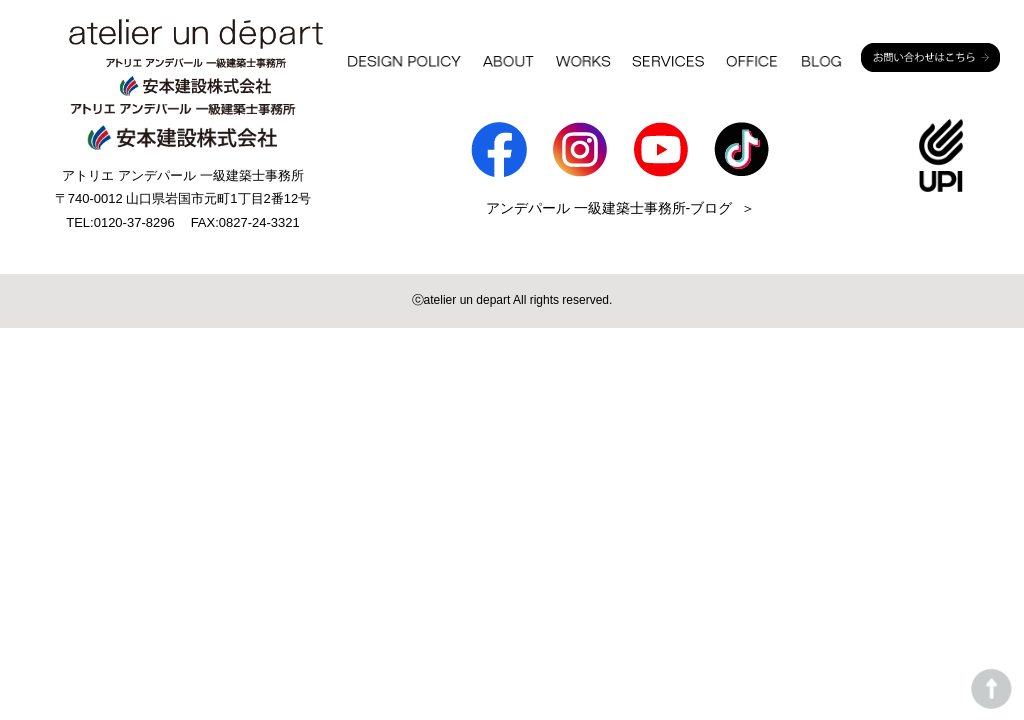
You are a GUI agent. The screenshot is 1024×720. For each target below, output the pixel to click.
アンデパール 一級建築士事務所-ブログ (609, 208)
